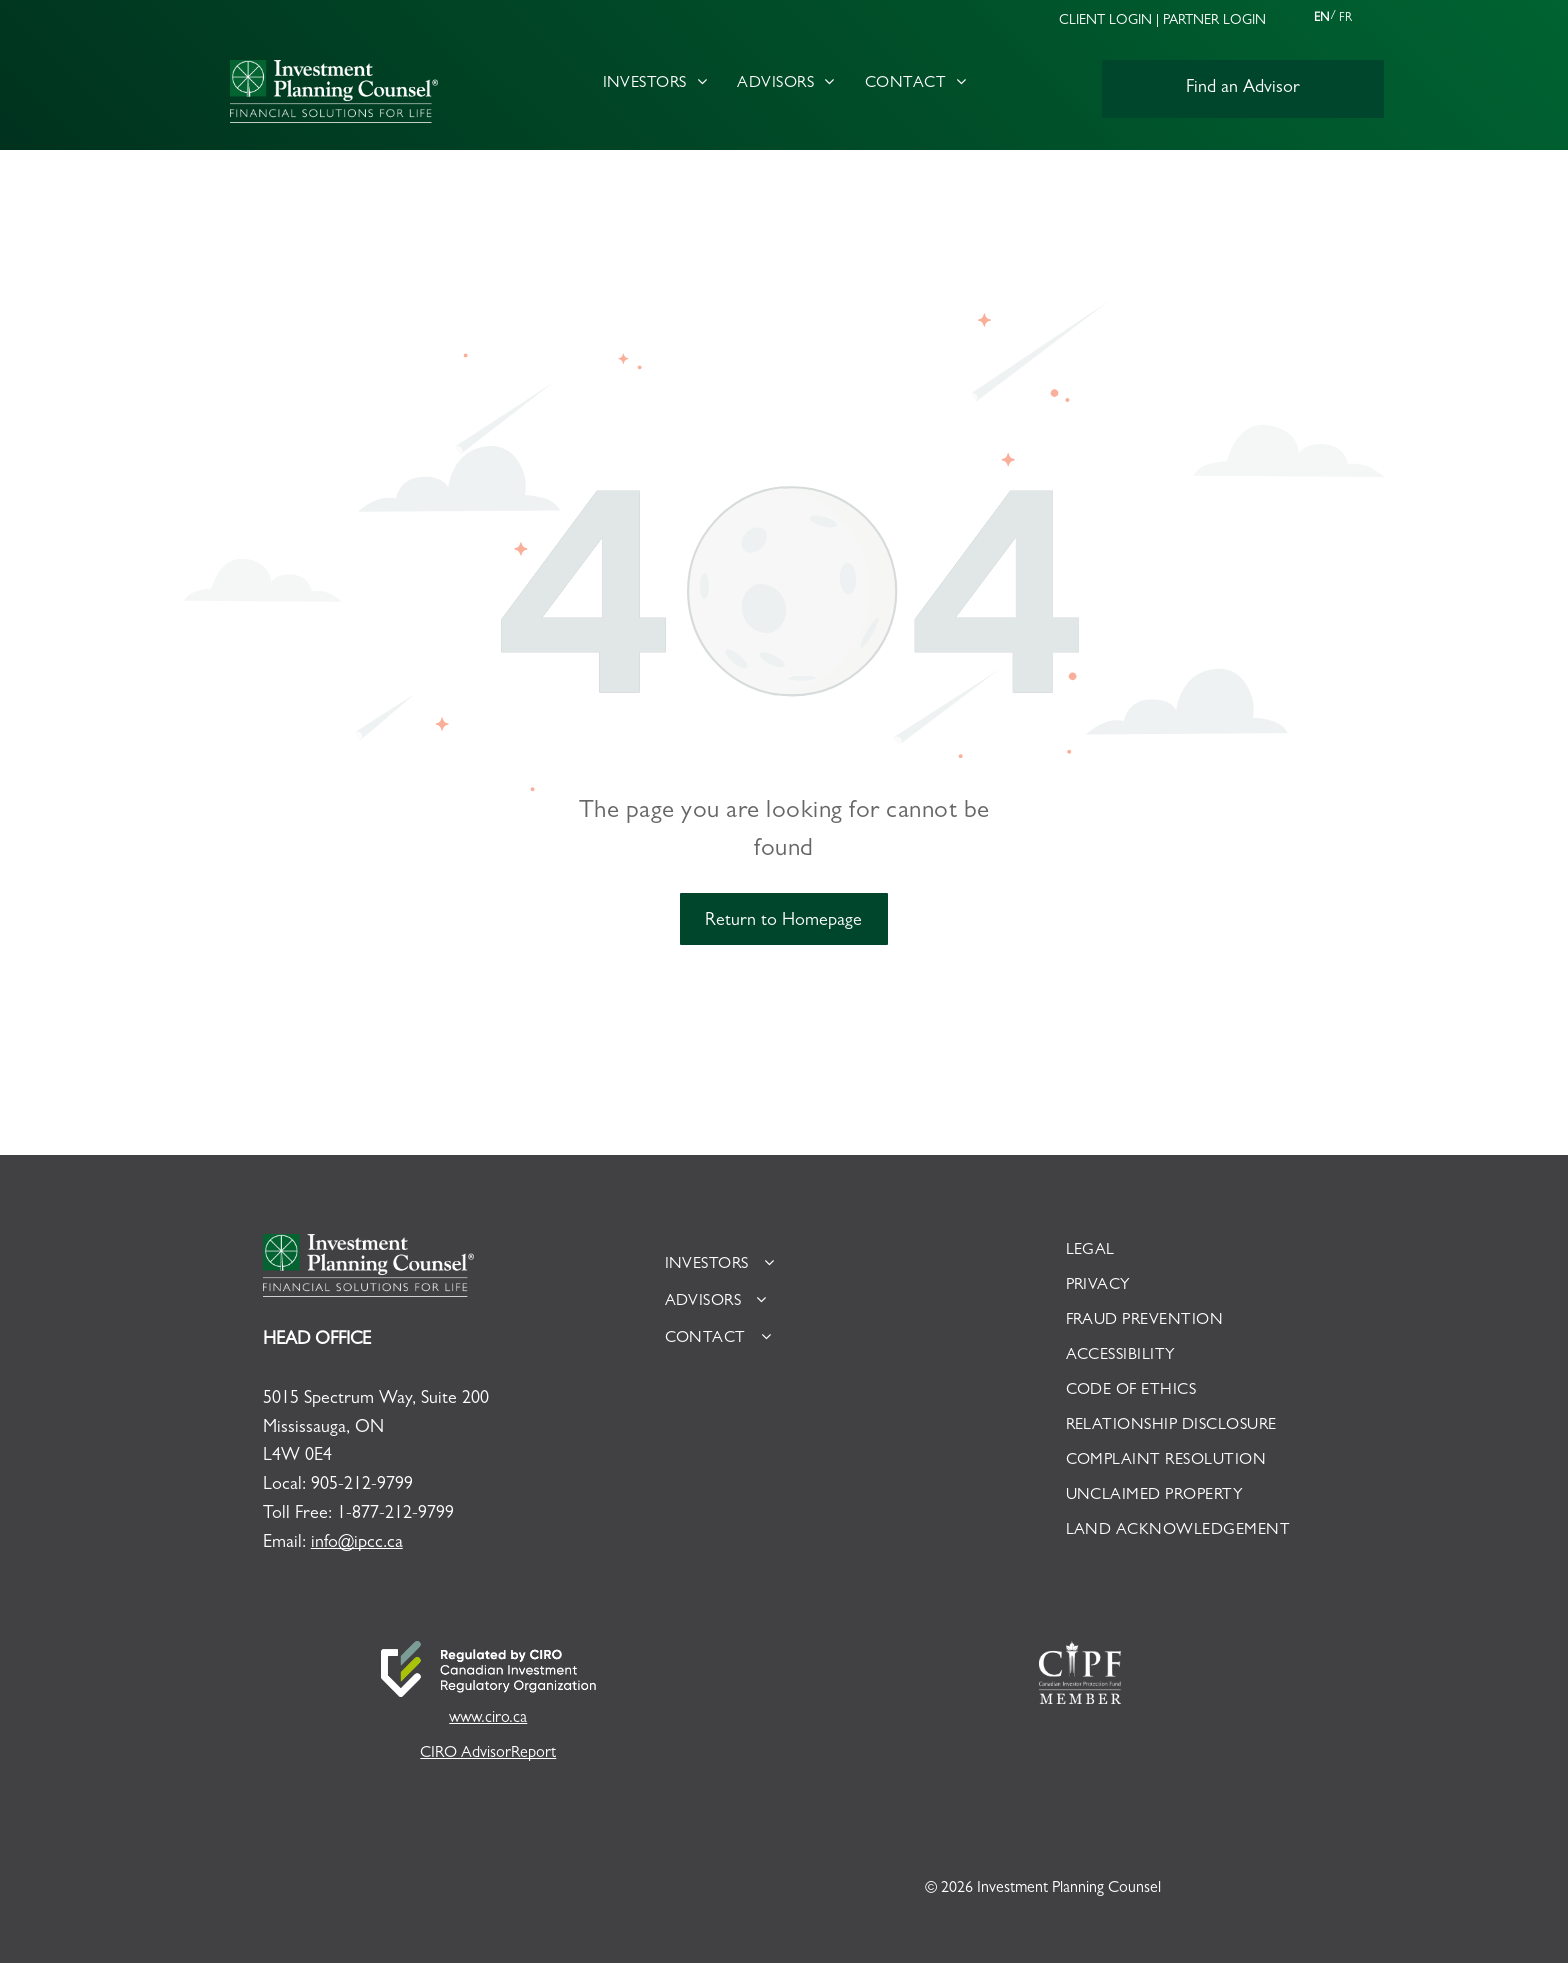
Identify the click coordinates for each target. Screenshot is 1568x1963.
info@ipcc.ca (357, 1544)
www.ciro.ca (488, 1719)
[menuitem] (655, 84)
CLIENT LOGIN (1105, 21)
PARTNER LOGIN (1214, 21)
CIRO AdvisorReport (488, 1754)
